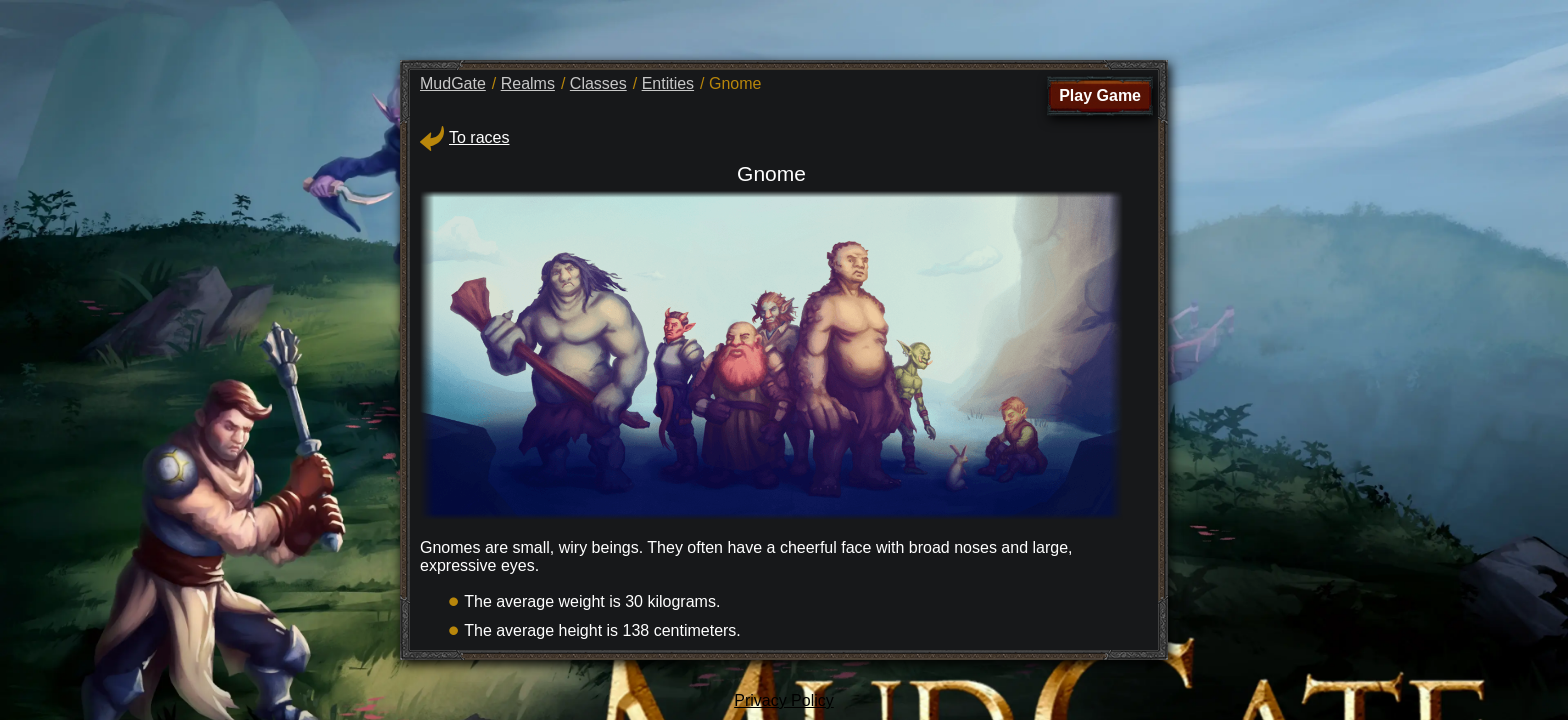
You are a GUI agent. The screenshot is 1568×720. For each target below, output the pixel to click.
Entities (668, 83)
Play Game (1100, 95)
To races (464, 137)
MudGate (453, 83)
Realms (528, 83)
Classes (598, 83)
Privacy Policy (784, 700)
